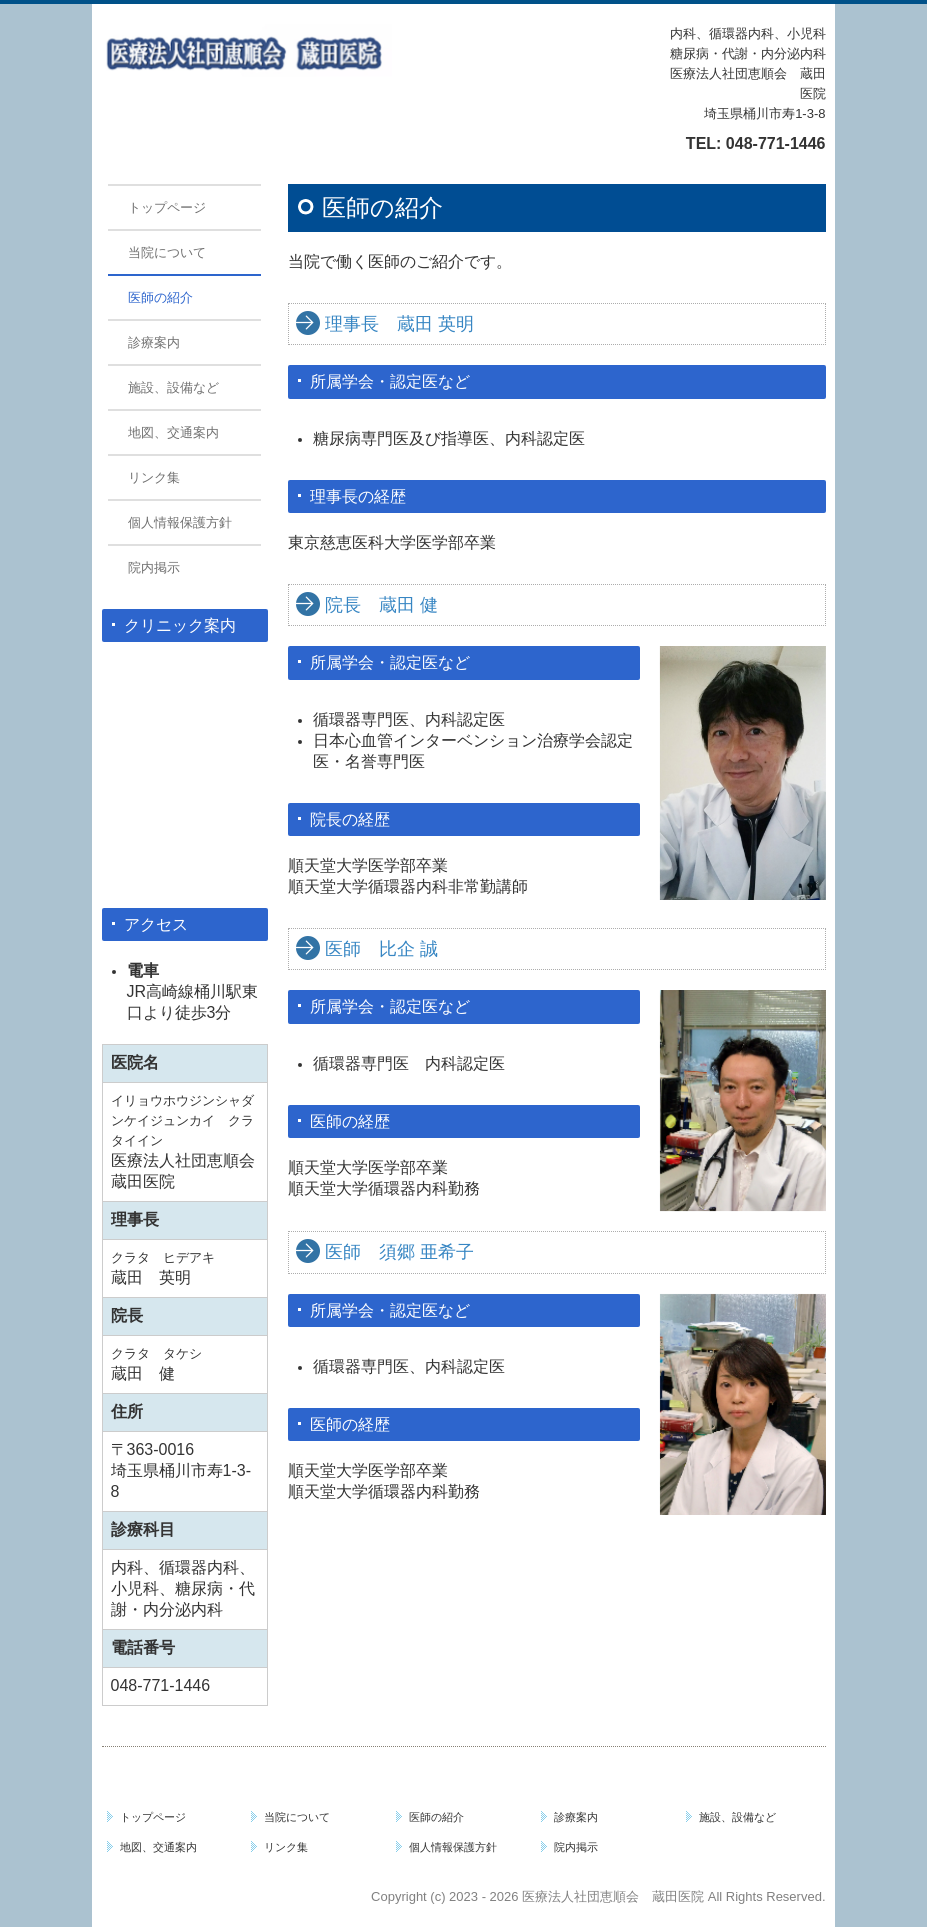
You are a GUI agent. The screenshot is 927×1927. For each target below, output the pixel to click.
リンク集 (154, 477)
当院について (167, 252)
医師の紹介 (160, 297)
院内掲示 (154, 567)
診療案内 (154, 342)
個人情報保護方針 (180, 522)
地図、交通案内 (173, 432)
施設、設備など (173, 387)
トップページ (167, 207)
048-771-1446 (776, 143)
